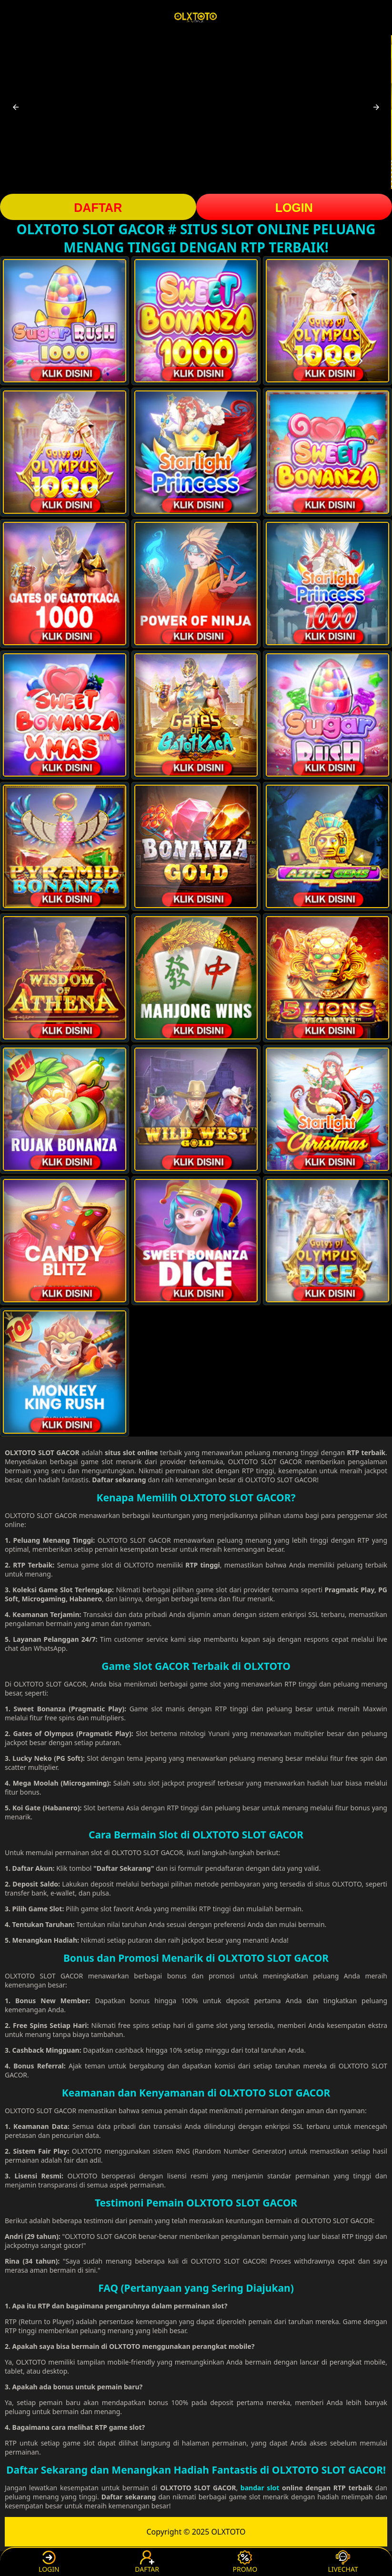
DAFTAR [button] (98, 207)
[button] (16, 107)
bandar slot (260, 2487)
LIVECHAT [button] (343, 2562)
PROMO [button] (245, 2562)
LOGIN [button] (294, 207)
